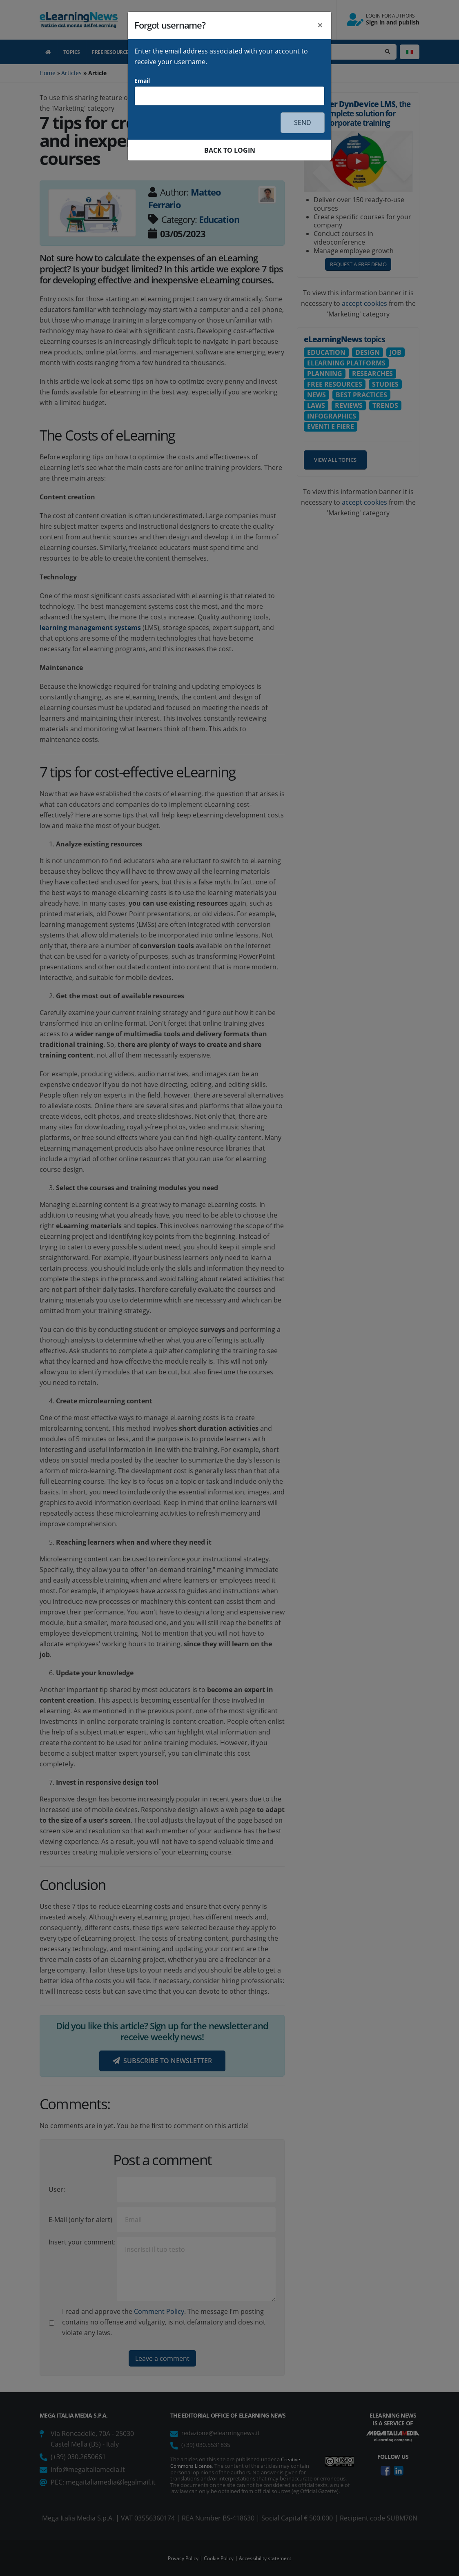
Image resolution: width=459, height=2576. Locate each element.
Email (142, 81)
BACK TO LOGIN (229, 150)
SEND (302, 122)
